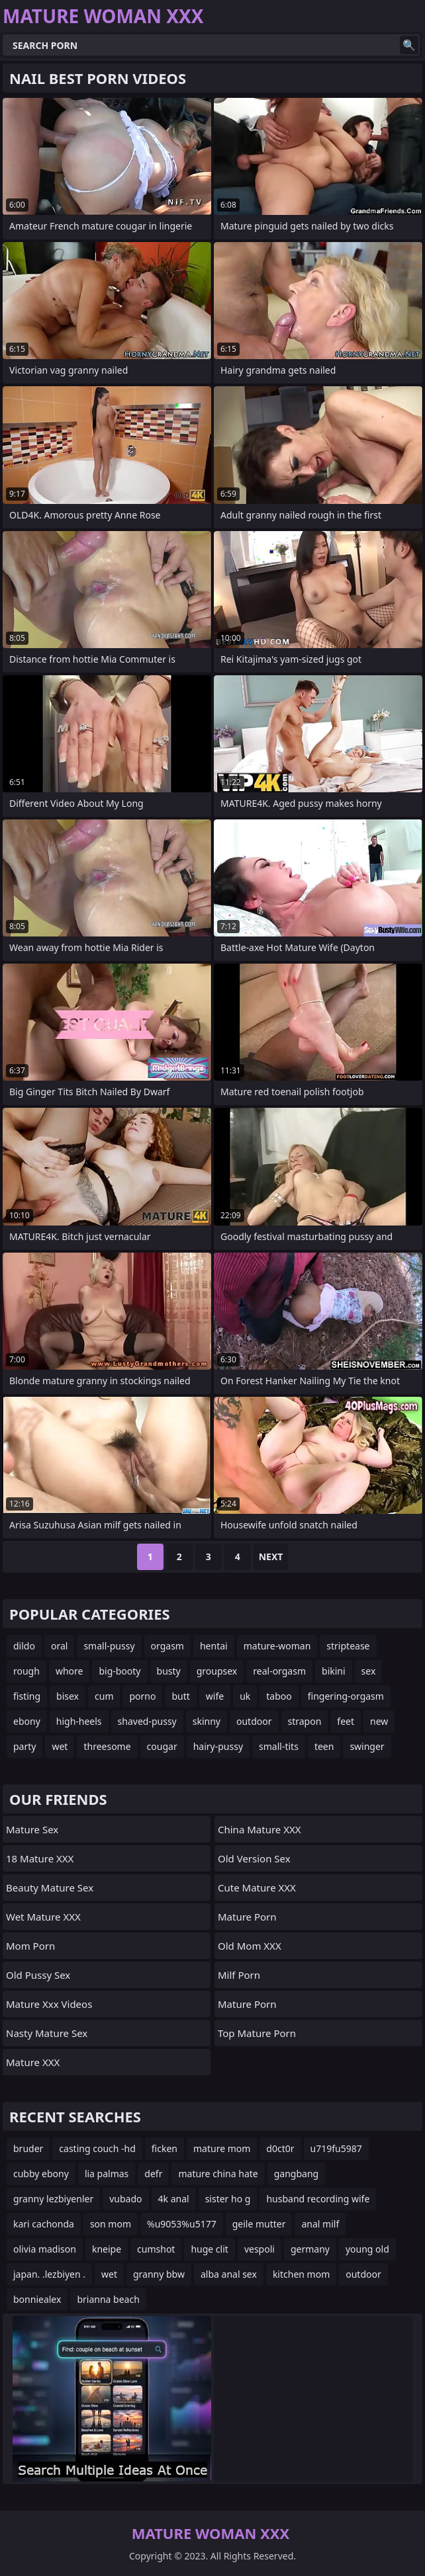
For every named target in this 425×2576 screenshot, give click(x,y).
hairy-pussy (218, 1746)
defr (153, 2173)
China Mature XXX (259, 1829)
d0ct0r (280, 2148)
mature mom (221, 2148)
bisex (67, 1696)
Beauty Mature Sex (49, 1887)
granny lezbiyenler (53, 2198)
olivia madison (44, 2249)
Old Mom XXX (249, 1945)
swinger (367, 1746)
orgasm (167, 1646)
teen (324, 1746)
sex (368, 1671)
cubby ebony (41, 2173)
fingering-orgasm (346, 1696)
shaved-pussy (147, 1721)
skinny (206, 1721)
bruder (28, 2148)
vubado (125, 2198)
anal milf (320, 2224)
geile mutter (259, 2224)
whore (69, 1671)
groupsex (217, 1671)
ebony (26, 1721)
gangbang (296, 2173)
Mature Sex (32, 1829)
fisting (26, 1696)
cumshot (156, 2249)
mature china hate (218, 2173)
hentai (214, 1646)
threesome (106, 1746)
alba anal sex (229, 2274)
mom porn (30, 1945)
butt (180, 1696)
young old (367, 2249)
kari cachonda (43, 2224)
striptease (347, 1646)
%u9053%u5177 (181, 2224)
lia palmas (106, 2173)
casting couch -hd (97, 2148)
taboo (278, 1696)
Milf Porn (239, 1974)
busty (169, 1671)
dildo (24, 1646)
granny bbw (159, 2274)
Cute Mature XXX (257, 1887)
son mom (110, 2224)
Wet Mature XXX (43, 1916)
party (24, 1746)
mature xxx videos (49, 2004)
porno (142, 1696)
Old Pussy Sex (38, 1974)
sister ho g (228, 2198)
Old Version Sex (254, 1858)
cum (104, 1696)
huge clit (209, 2249)
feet (345, 1721)
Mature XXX (33, 2062)
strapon (305, 1721)
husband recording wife (317, 2198)
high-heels (79, 1721)
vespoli (259, 2249)
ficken (164, 2148)
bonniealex (37, 2299)
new (379, 1721)
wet (60, 1746)
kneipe (106, 2249)
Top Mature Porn (257, 2033)
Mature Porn (247, 1916)
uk (245, 1696)
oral (59, 1646)
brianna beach (108, 2299)
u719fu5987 (336, 2148)
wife (215, 1696)
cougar (162, 1746)
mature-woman (277, 1646)
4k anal (173, 2198)
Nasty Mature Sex (46, 2033)
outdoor (254, 1721)
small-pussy (108, 1646)
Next (271, 1556)
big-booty (119, 1671)
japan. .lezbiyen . (49, 2274)
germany (310, 2249)
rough (26, 1671)
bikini (334, 1671)
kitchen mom (301, 2274)
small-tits (279, 1746)
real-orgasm (279, 1671)
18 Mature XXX (39, 1858)
